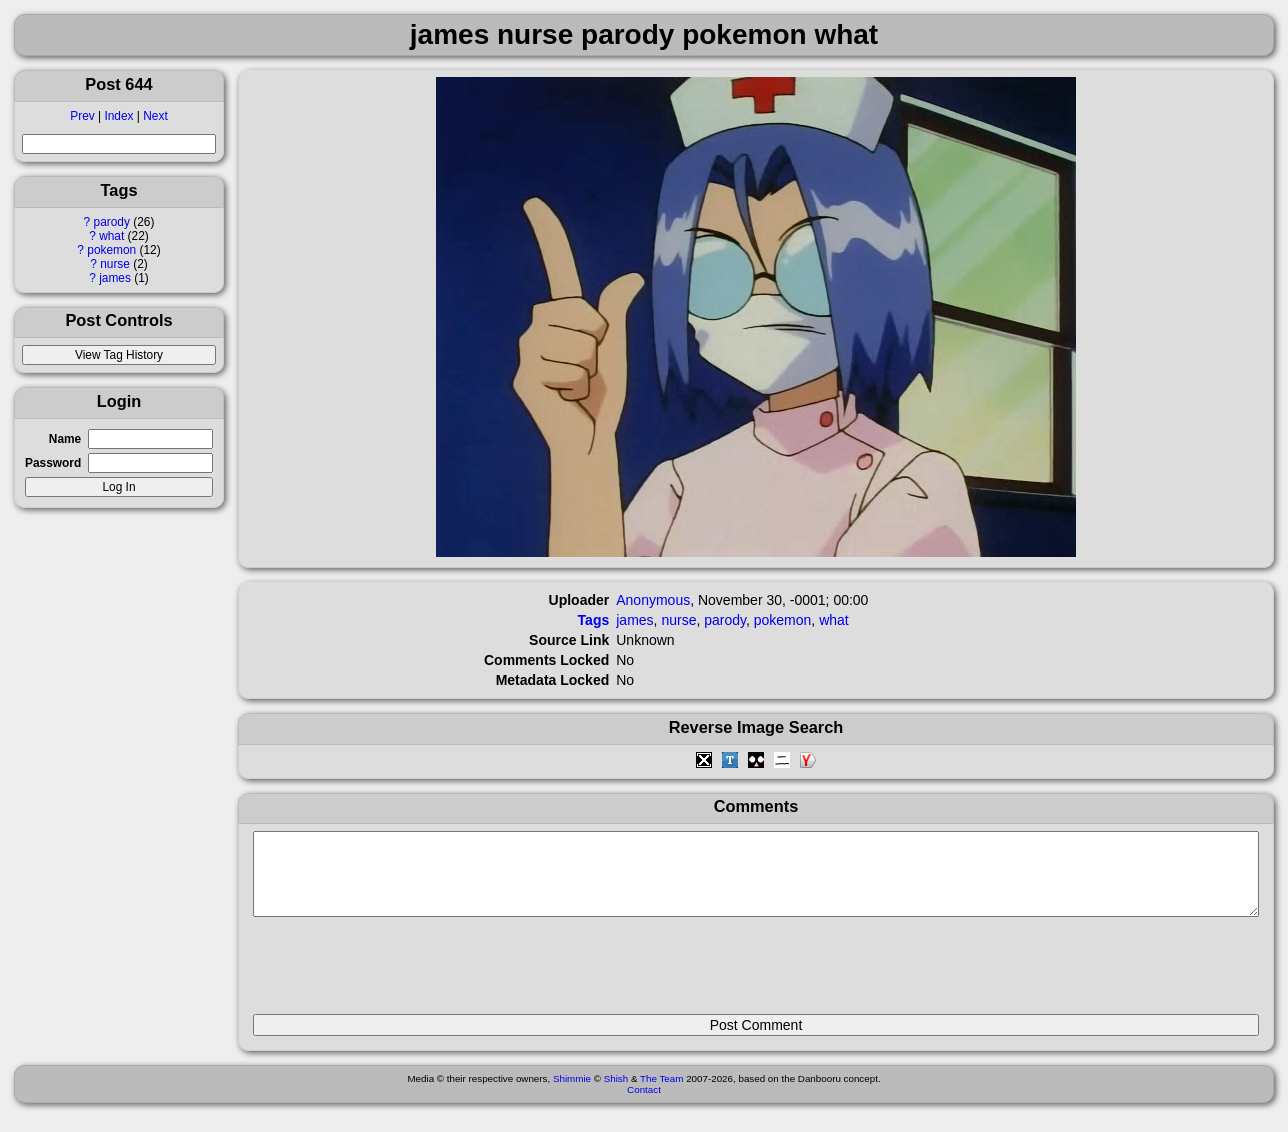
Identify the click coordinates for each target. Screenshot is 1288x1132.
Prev (82, 116)
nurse (115, 264)
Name (65, 439)
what (111, 236)
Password (53, 463)
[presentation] (405, 974)
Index (118, 116)
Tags (594, 620)
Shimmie (572, 1093)
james (115, 278)
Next (155, 116)
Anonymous (653, 600)
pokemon (111, 250)
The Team (661, 1093)
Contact (644, 1104)
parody (112, 222)
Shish (616, 1093)
